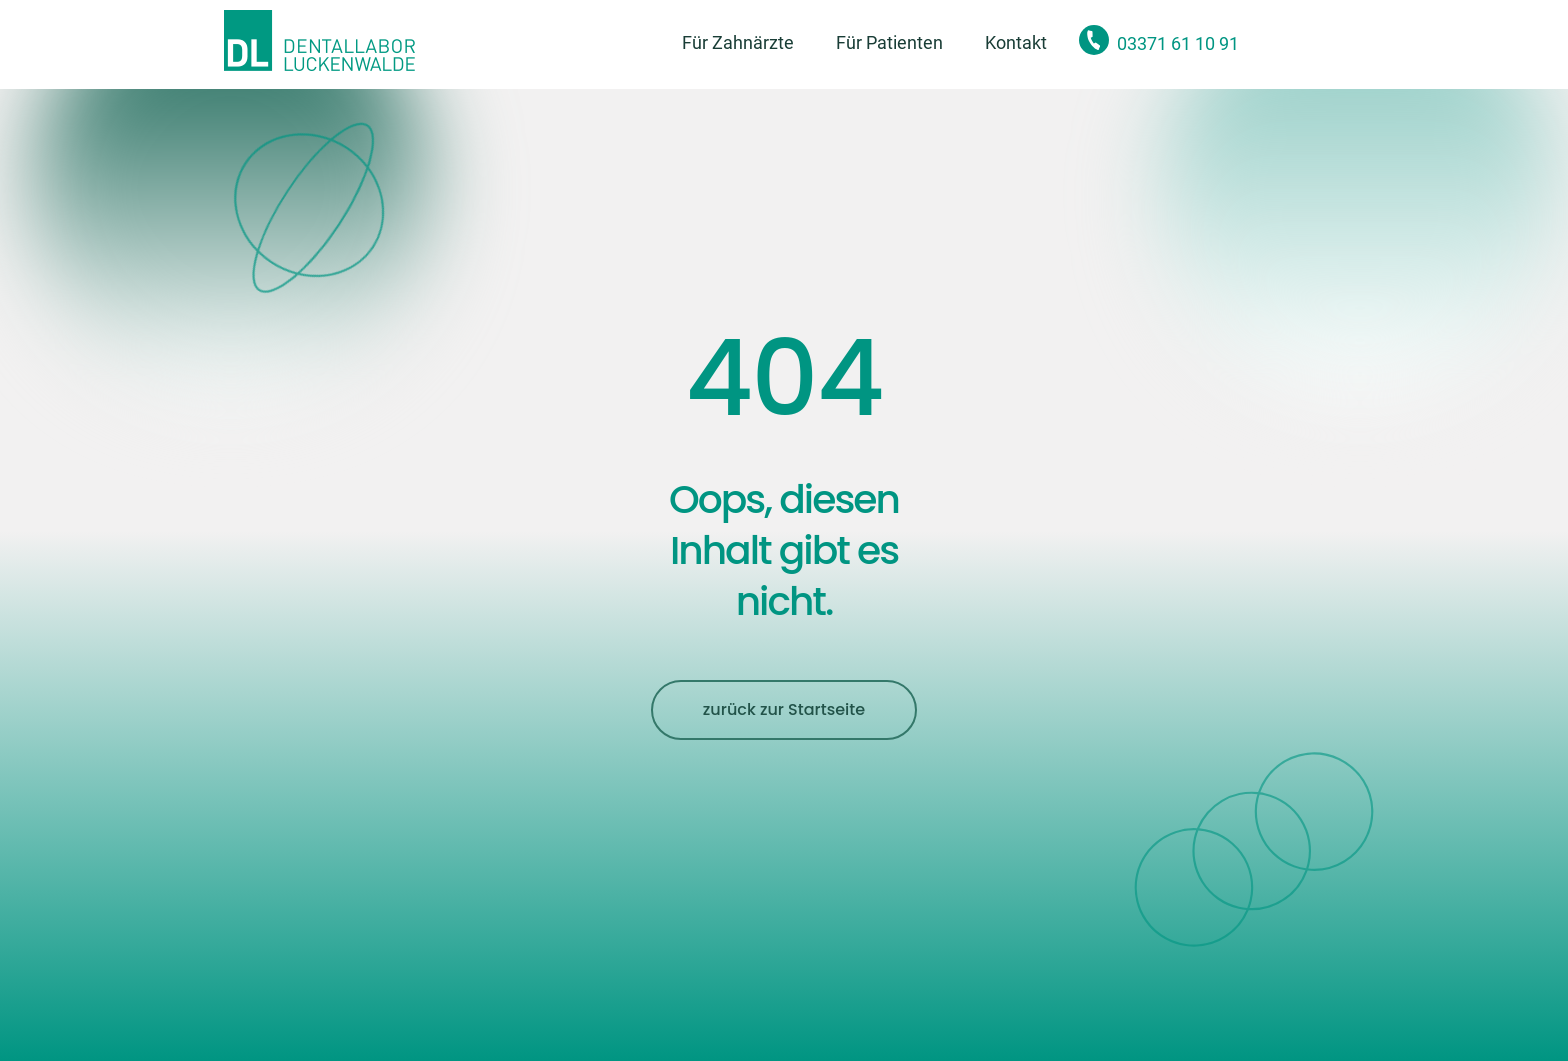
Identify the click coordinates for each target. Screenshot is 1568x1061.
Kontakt (1016, 42)
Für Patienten (889, 42)
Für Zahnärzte (738, 42)
